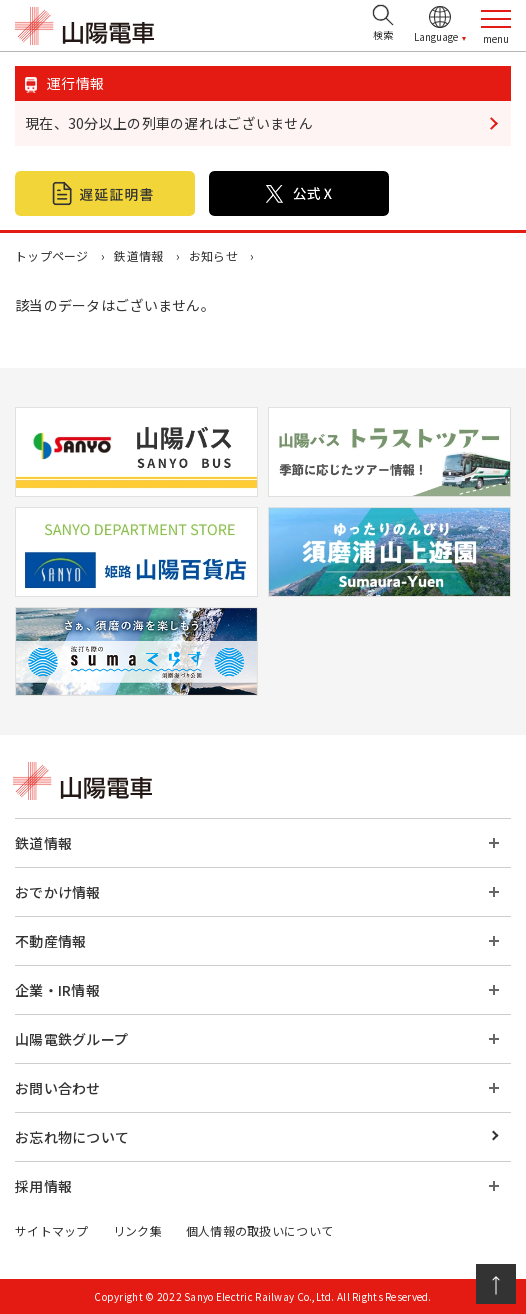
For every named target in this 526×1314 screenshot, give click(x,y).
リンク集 (137, 1230)
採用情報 (43, 1186)
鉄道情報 (138, 255)
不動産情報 (50, 941)
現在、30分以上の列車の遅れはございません (169, 123)
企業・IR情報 (57, 990)
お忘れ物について (72, 1137)
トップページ (52, 255)
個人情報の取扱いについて (259, 1230)
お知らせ (213, 255)
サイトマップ (52, 1230)
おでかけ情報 (58, 892)
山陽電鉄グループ (71, 1039)
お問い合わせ (58, 1088)
